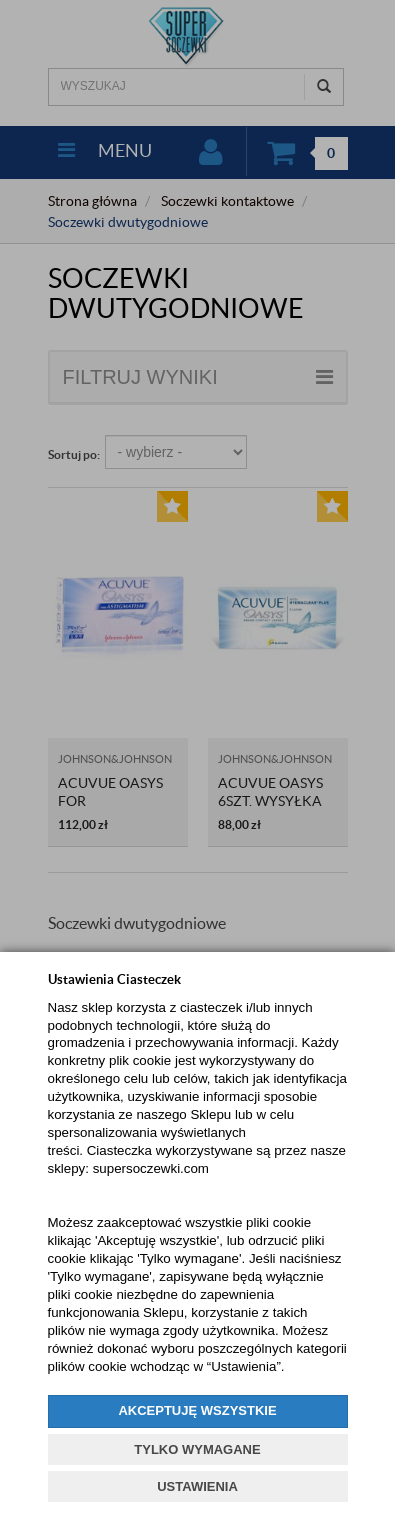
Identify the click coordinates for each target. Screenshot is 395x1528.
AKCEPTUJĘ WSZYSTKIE (197, 1410)
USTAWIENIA (197, 1486)
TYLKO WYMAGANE (197, 1449)
